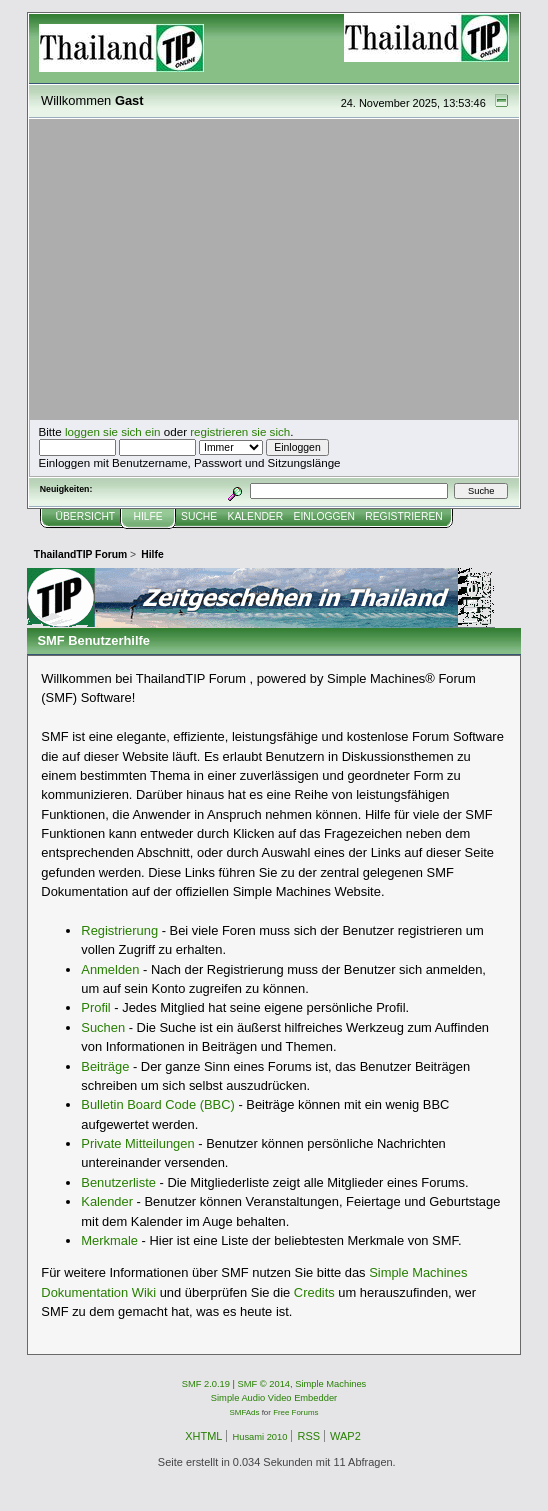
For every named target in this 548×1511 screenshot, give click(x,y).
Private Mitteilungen (137, 1143)
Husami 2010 (259, 1437)
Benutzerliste (118, 1182)
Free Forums (295, 1412)
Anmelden (110, 969)
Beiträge (105, 1066)
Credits (314, 1292)
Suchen (103, 1027)
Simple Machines (330, 1384)
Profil (95, 1007)
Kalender (107, 1201)
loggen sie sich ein (113, 431)
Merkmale (109, 1240)
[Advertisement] (274, 270)
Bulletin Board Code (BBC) (158, 1104)
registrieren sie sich (240, 431)
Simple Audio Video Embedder (274, 1398)
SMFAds (245, 1412)
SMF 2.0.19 (206, 1384)
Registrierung (119, 930)
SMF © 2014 (264, 1384)
